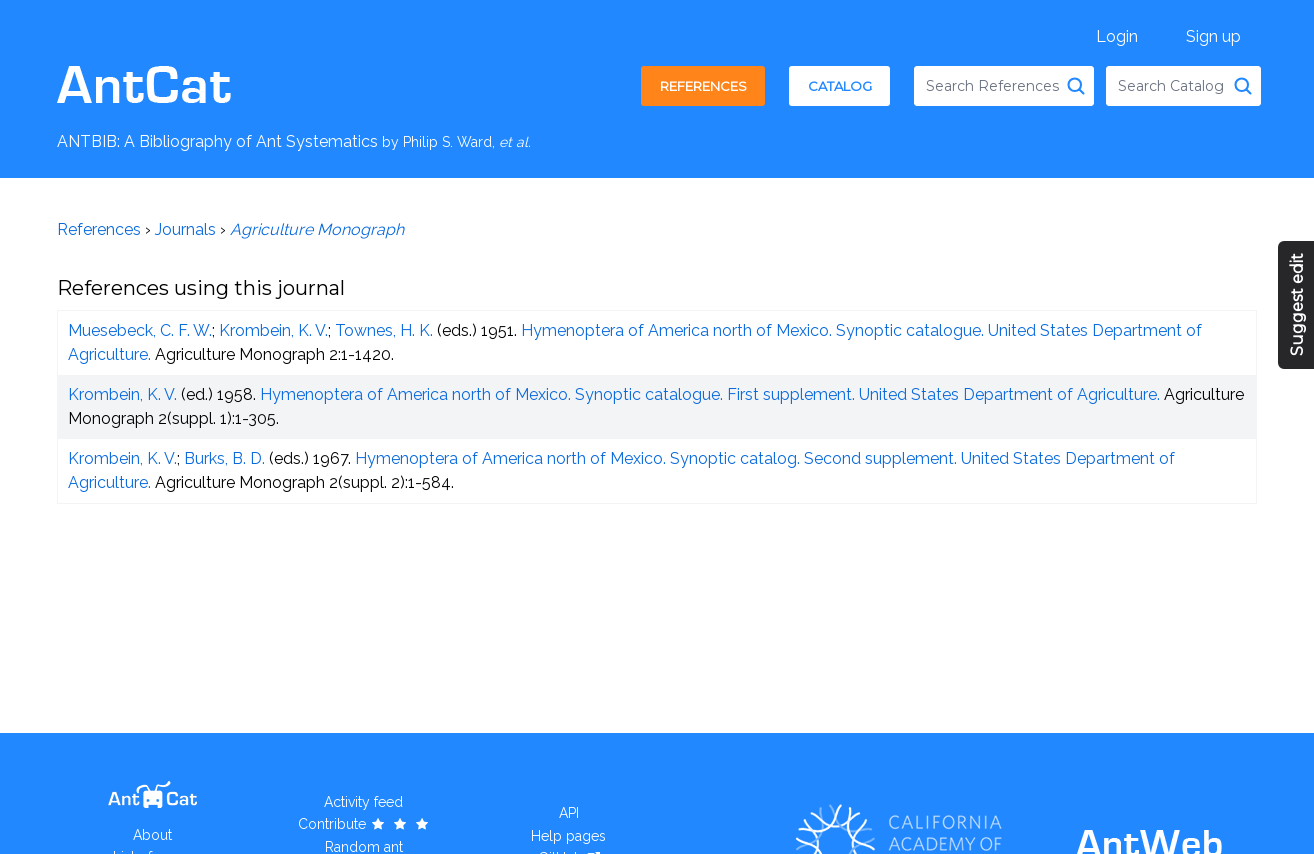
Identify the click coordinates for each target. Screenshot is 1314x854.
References (703, 86)
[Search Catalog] (1243, 86)
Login (1117, 36)
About (152, 835)
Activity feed (363, 802)
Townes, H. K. (384, 330)
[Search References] (1076, 86)
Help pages (568, 836)
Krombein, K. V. (273, 330)
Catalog (840, 86)
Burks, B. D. (224, 458)
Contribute (364, 824)
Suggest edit (1297, 304)
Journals (185, 229)
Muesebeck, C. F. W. (140, 330)
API (569, 813)
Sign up (1213, 36)
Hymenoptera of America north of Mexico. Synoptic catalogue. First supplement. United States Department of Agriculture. (710, 394)
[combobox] (1004, 86)
